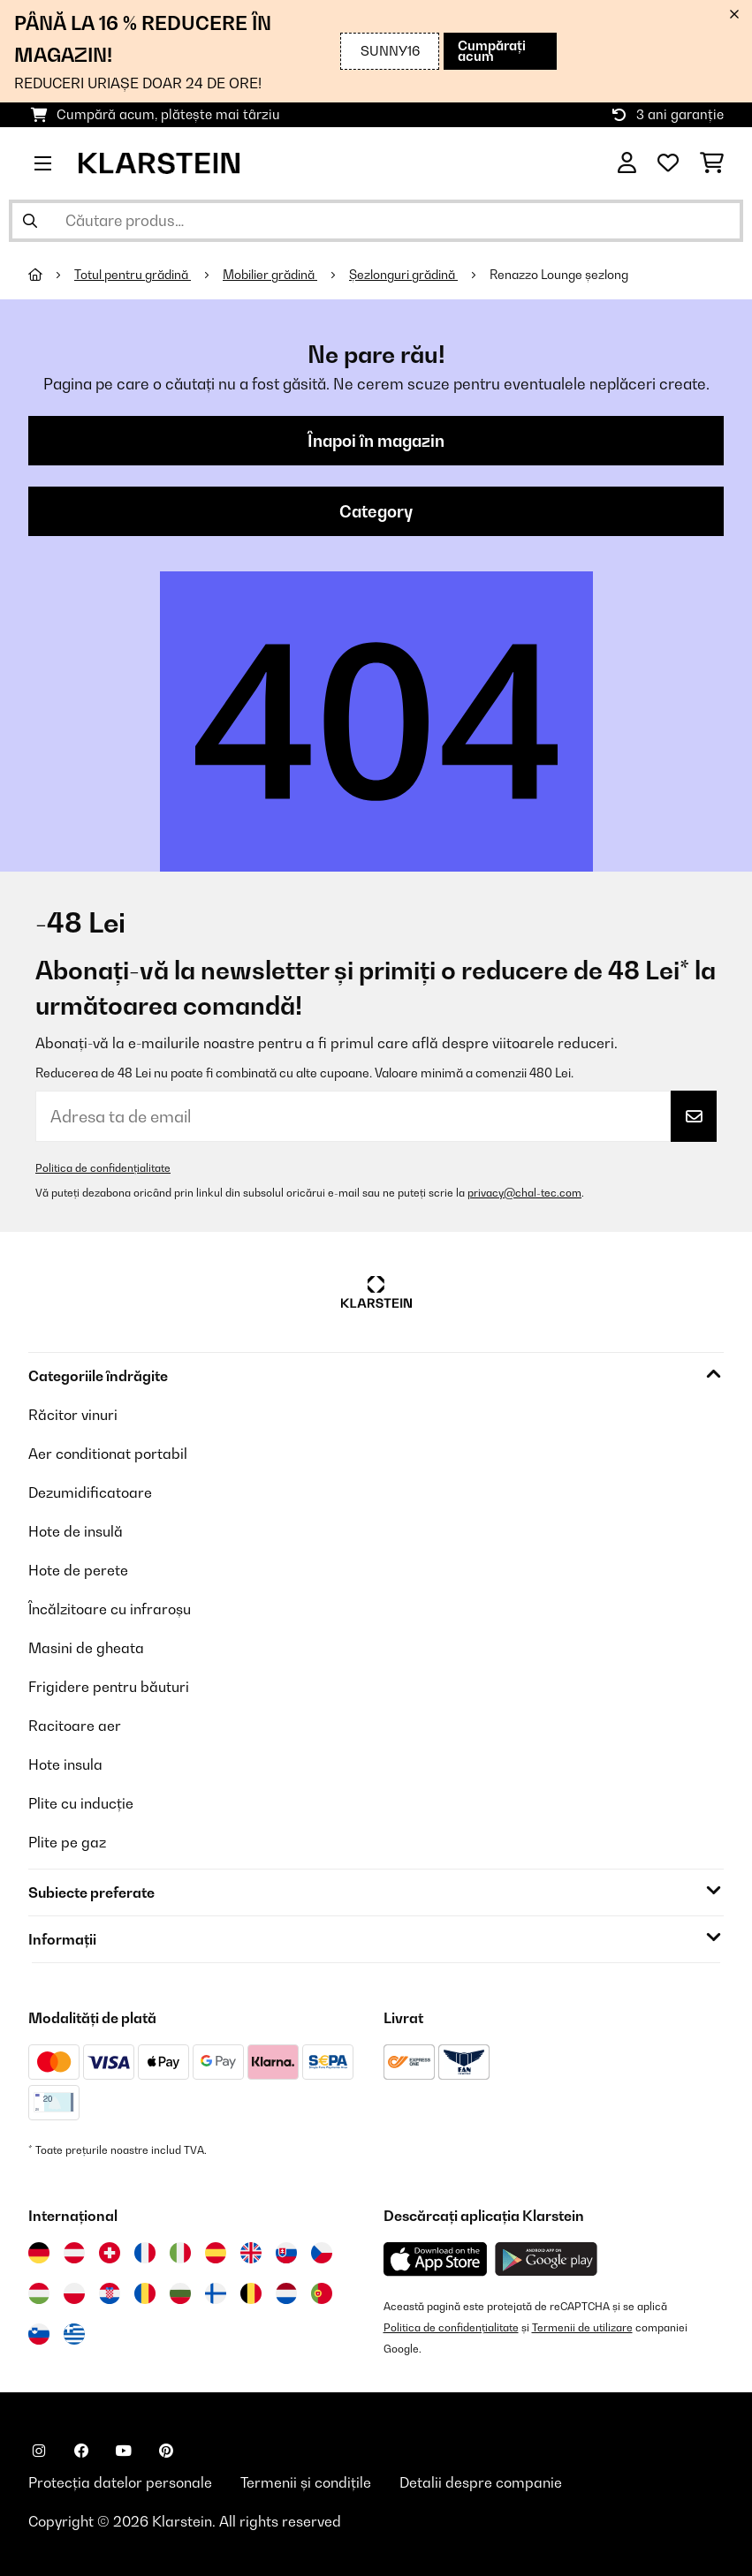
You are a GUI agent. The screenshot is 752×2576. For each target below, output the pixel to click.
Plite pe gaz (67, 1842)
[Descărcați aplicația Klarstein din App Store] (436, 2259)
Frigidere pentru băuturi (108, 1687)
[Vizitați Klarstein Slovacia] (286, 2252)
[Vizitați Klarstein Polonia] (74, 2293)
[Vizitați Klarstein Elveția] (109, 2252)
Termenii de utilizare (582, 2327)
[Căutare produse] (376, 221)
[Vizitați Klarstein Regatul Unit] (251, 2252)
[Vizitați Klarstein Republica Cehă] (321, 2252)
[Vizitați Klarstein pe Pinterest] (166, 2450)
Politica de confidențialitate (103, 1168)
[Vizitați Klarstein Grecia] (74, 2335)
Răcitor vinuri (73, 1415)
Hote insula (65, 1764)
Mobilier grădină (270, 275)
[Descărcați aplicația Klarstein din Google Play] (546, 2259)
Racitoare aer (74, 1725)
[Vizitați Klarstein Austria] (74, 2252)
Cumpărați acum (492, 51)
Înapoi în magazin (376, 440)
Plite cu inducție (80, 1803)
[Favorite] (668, 163)
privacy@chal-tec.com (524, 1192)
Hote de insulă (75, 1531)
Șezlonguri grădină (403, 275)
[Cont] (627, 163)
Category (376, 511)
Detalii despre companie (480, 2482)
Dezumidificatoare (90, 1492)
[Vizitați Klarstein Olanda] (286, 2293)
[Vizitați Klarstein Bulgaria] (180, 2293)
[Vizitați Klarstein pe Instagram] (38, 2450)
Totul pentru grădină (132, 275)
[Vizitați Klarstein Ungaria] (38, 2293)
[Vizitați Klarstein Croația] (109, 2293)
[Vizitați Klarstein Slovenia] (38, 2334)
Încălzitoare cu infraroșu (109, 1609)
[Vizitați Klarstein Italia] (180, 2252)
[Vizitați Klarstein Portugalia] (321, 2293)
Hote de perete (78, 1570)
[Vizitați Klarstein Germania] (38, 2252)
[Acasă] (51, 275)
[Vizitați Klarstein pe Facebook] (81, 2450)
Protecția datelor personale (120, 2482)
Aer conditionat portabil (107, 1453)
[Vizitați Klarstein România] (145, 2293)
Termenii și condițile (305, 2482)
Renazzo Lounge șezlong (559, 275)
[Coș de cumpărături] (712, 163)
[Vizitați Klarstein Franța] (145, 2252)
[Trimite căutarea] (30, 220)
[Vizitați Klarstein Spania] (215, 2252)
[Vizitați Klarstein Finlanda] (215, 2293)
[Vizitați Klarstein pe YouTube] (123, 2450)
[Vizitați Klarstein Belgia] (251, 2293)
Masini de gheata (86, 1648)
